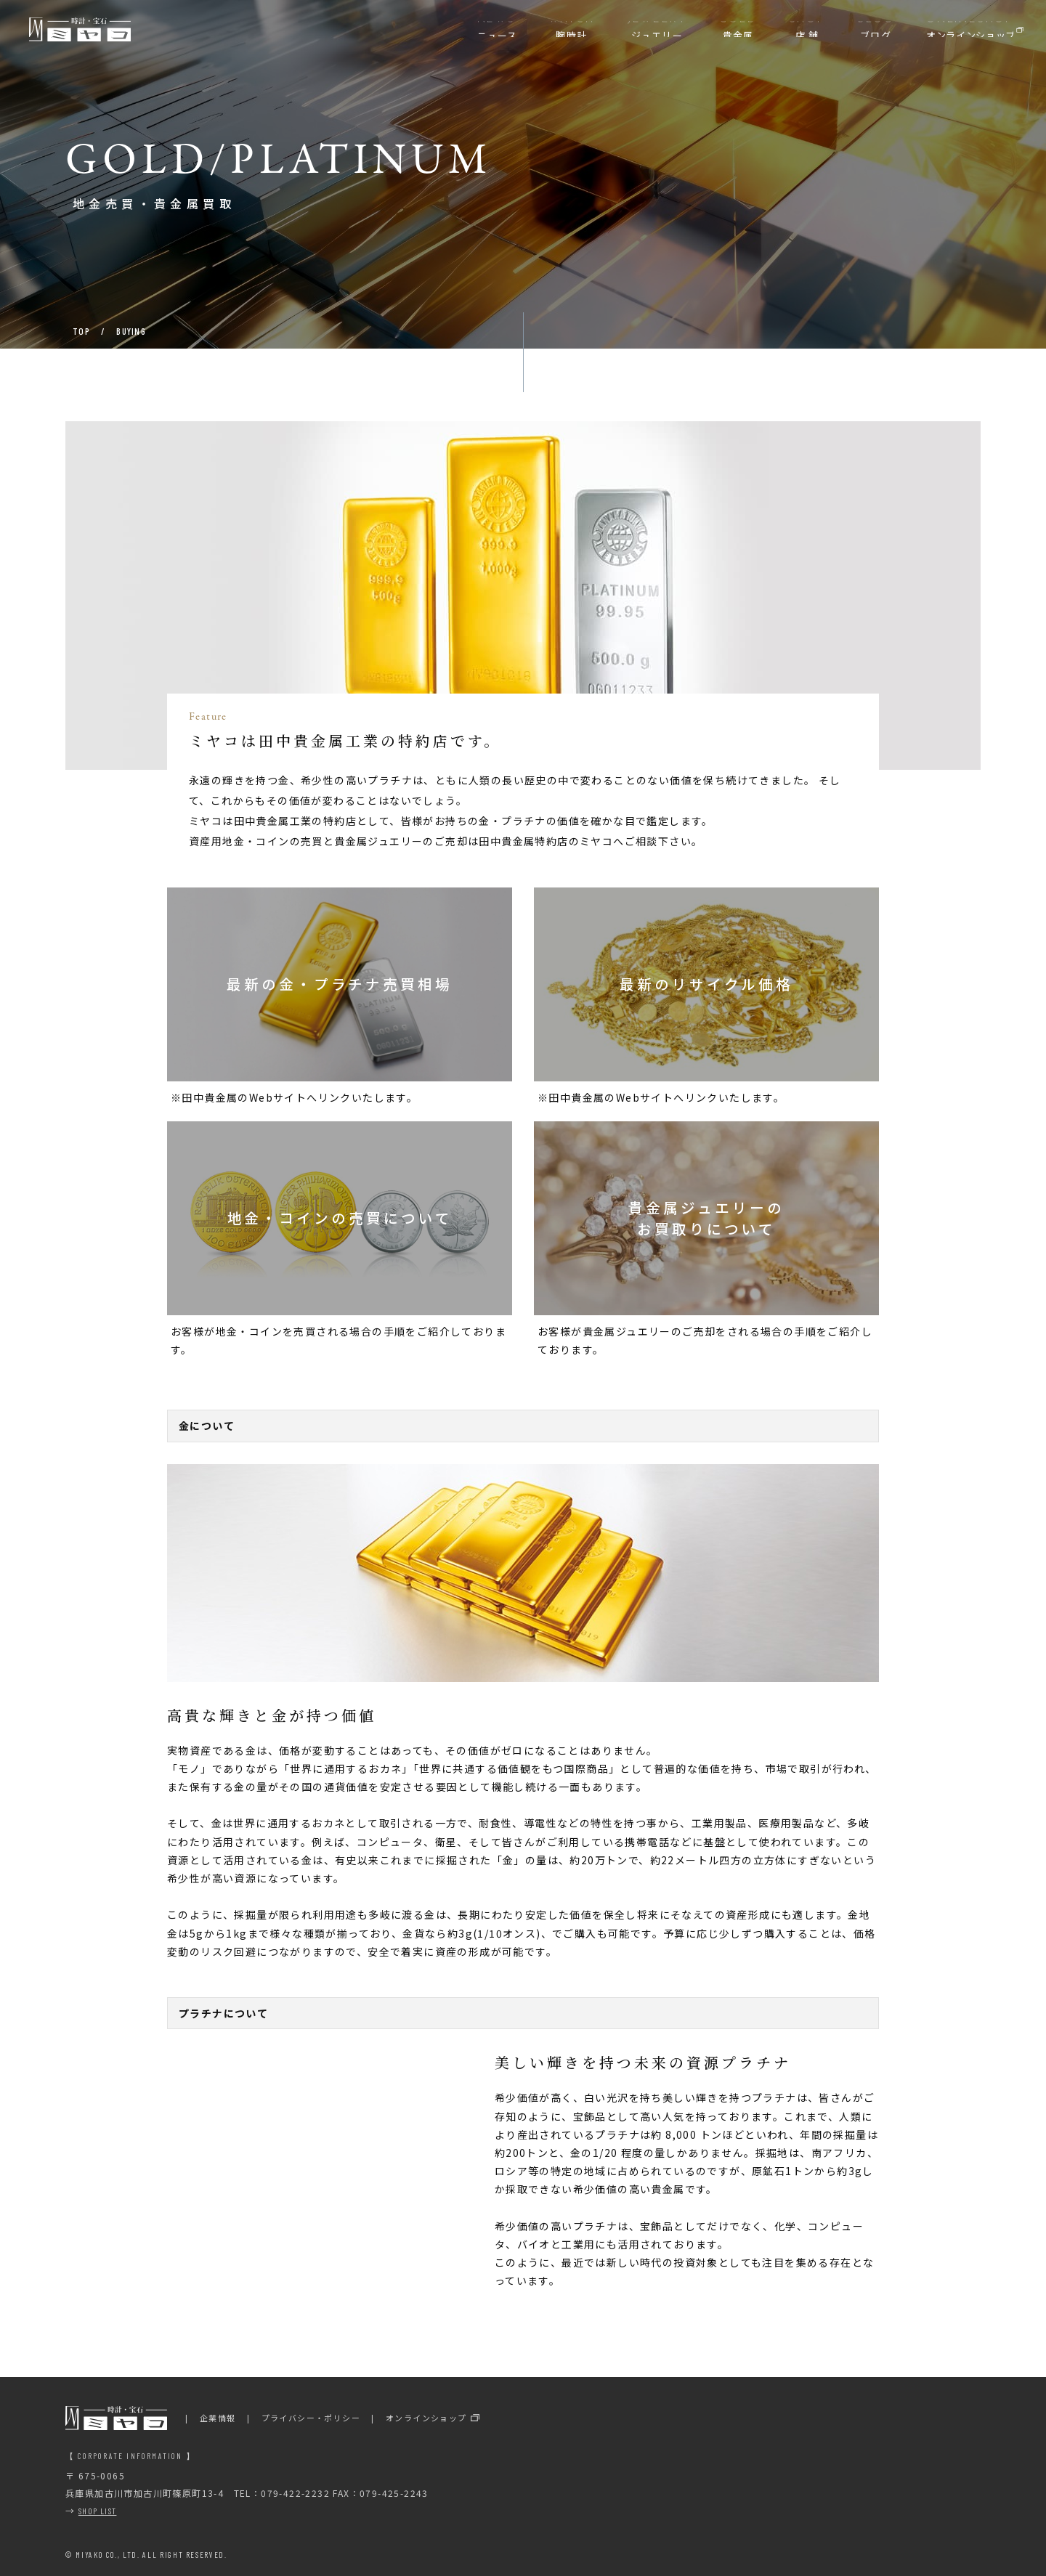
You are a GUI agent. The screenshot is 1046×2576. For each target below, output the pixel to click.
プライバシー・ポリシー (311, 2417)
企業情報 (218, 2417)
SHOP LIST (97, 2511)
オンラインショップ (426, 2417)
